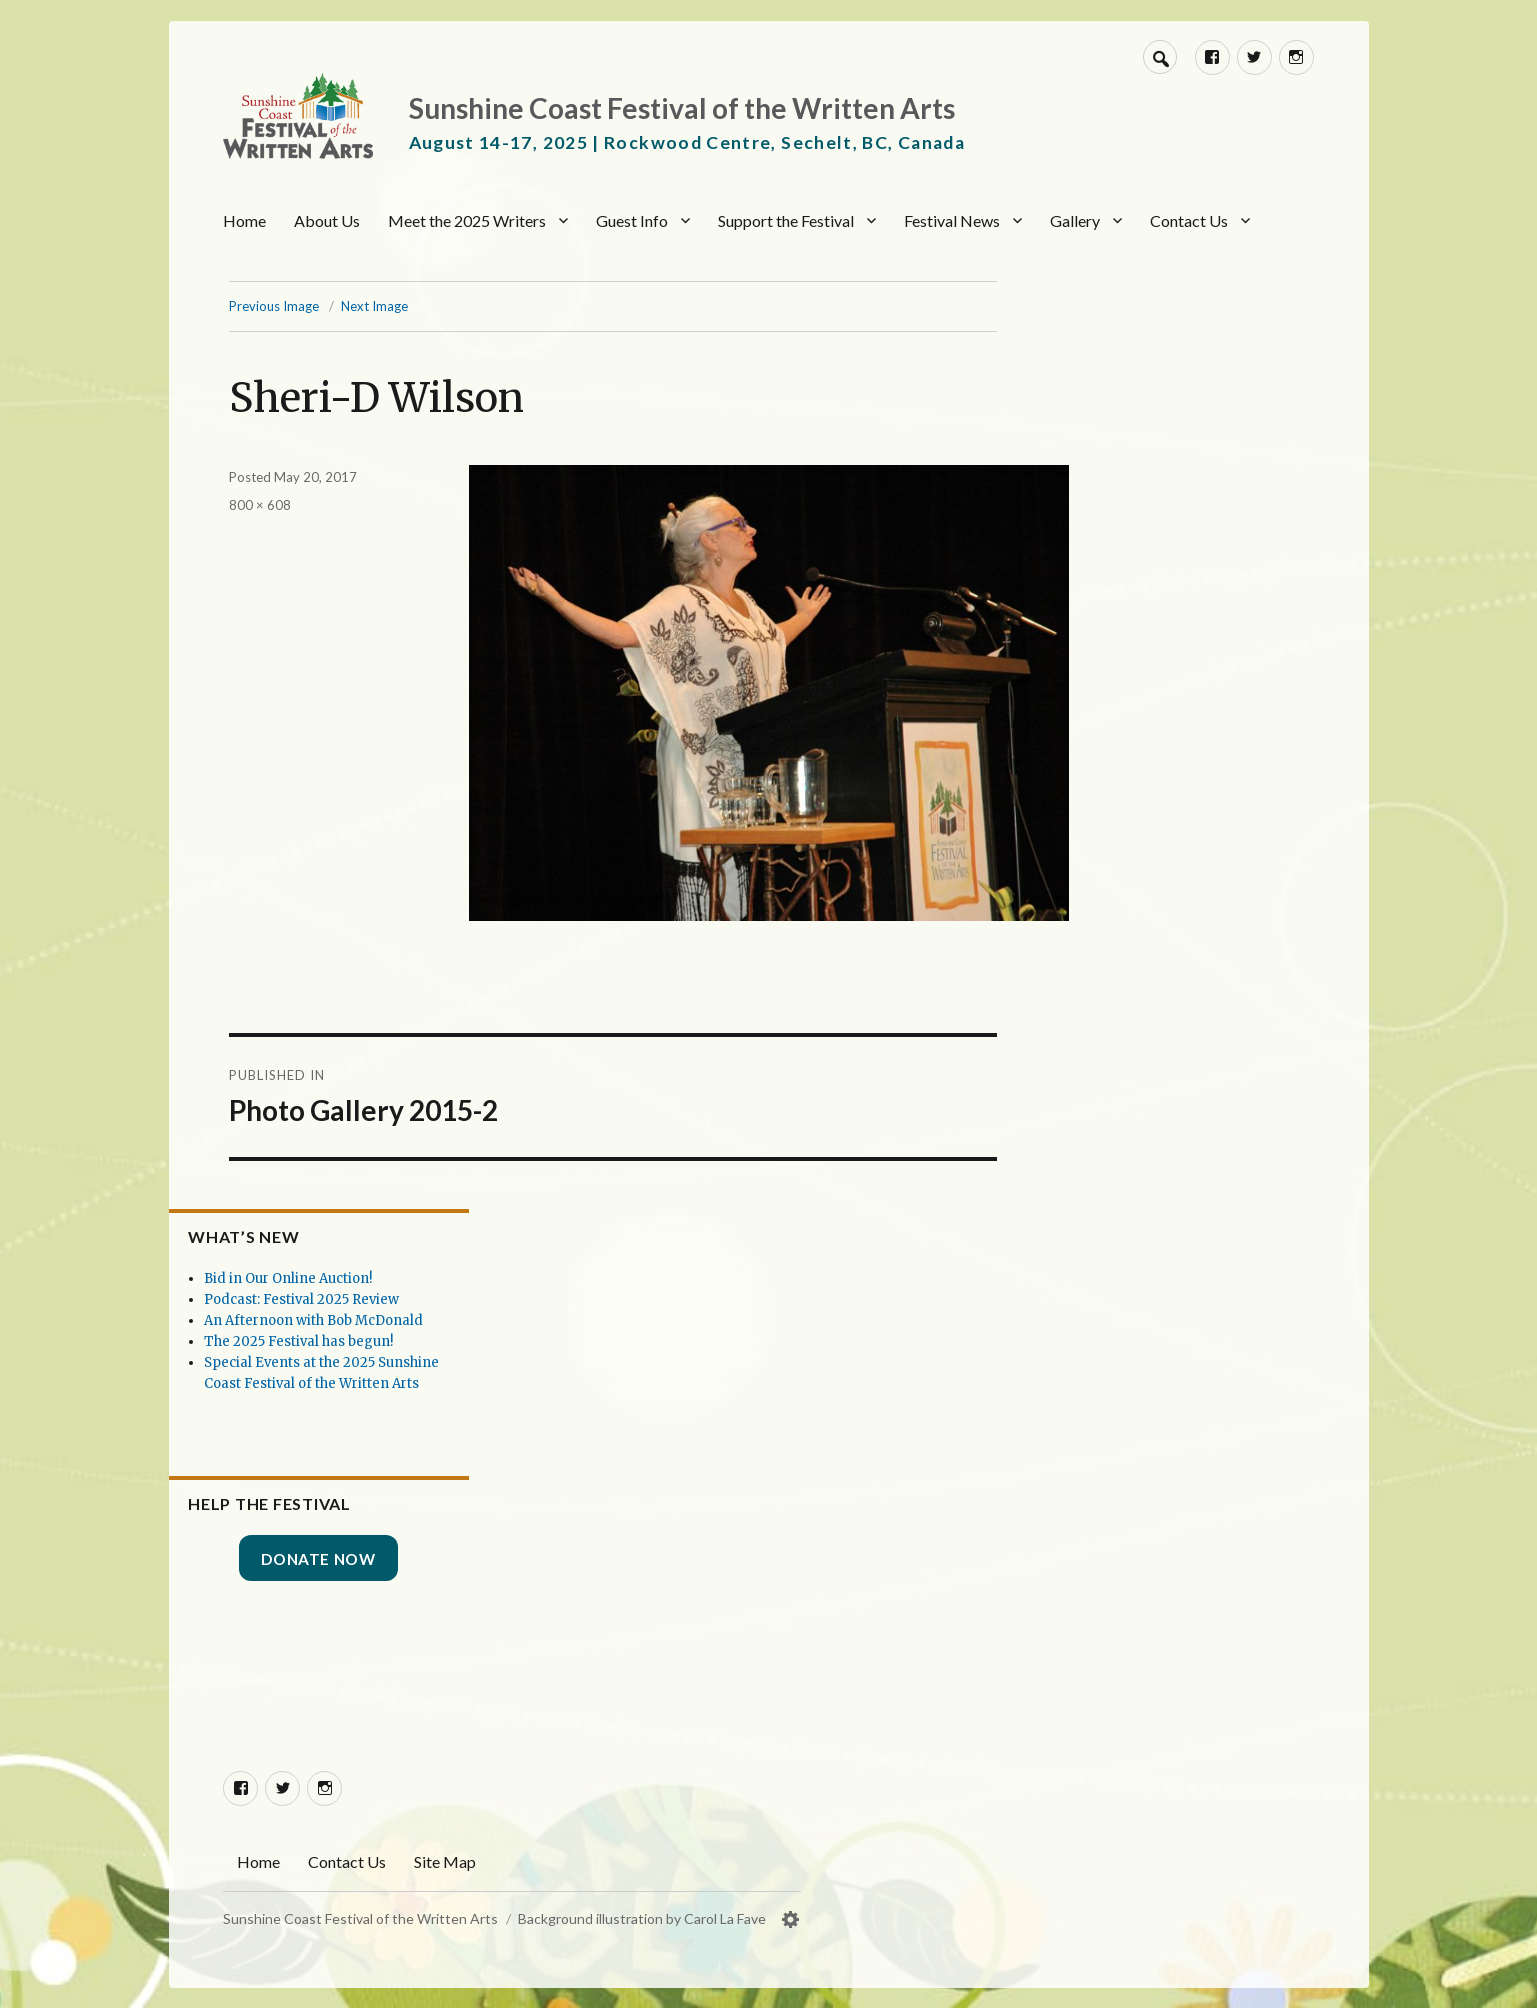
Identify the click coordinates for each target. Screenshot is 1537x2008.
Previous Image (323, 306)
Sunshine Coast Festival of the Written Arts (682, 108)
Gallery (1075, 220)
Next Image (423, 306)
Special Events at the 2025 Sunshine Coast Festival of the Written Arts (357, 1363)
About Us (327, 220)
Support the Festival (786, 220)
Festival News (952, 220)
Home (244, 220)
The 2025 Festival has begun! (353, 1321)
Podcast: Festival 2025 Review (356, 1258)
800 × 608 (309, 505)
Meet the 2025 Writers (467, 220)
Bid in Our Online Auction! (343, 1237)
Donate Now (359, 1558)
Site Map (445, 1860)
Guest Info (632, 220)
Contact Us (1189, 220)
